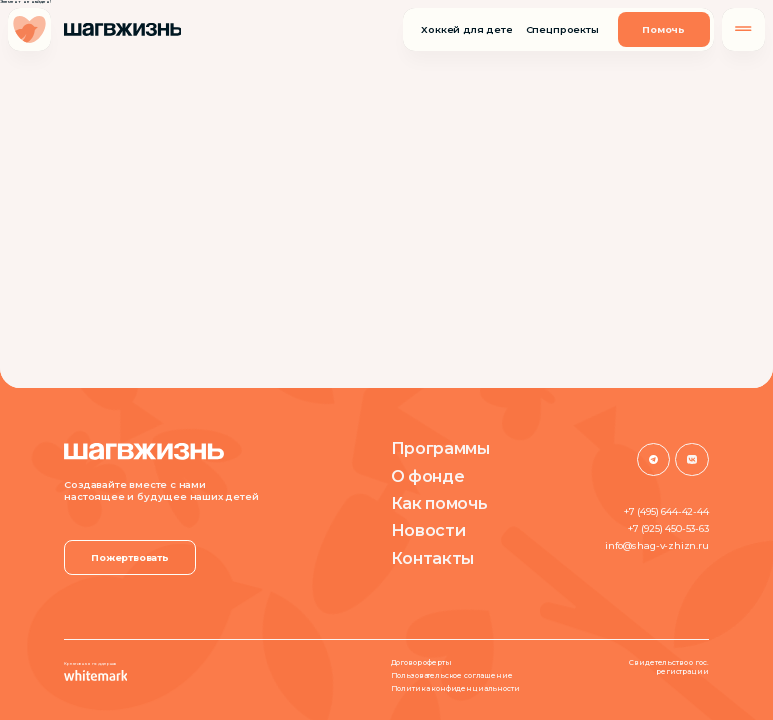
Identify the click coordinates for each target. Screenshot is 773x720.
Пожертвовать (130, 557)
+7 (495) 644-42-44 (666, 511)
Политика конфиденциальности (455, 689)
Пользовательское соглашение (452, 676)
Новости (428, 530)
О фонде (428, 476)
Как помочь (439, 503)
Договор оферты (421, 663)
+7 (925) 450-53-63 (668, 528)
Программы (440, 448)
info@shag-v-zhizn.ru (656, 545)
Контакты (432, 558)
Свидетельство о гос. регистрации (668, 667)
